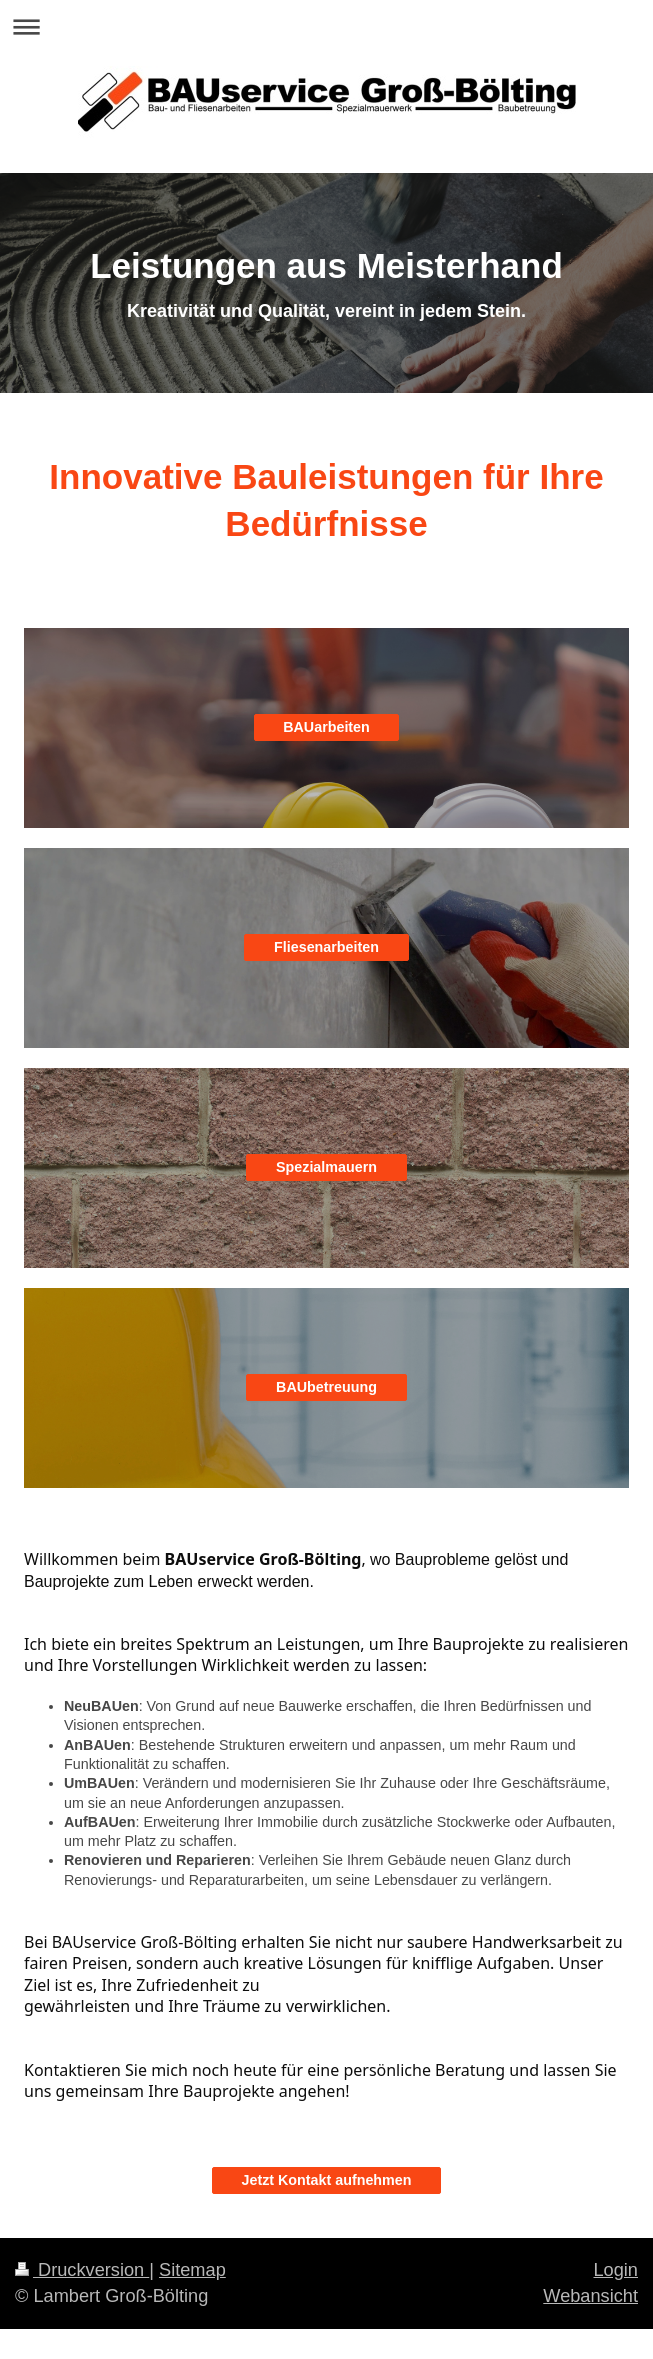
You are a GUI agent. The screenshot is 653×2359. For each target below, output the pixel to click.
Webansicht (590, 2296)
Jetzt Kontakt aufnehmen (327, 2180)
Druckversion (82, 2270)
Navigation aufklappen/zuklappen (326, 26)
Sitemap (192, 2270)
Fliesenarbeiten (326, 947)
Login (615, 2270)
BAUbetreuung (326, 1387)
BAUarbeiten (326, 727)
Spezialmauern (326, 1167)
